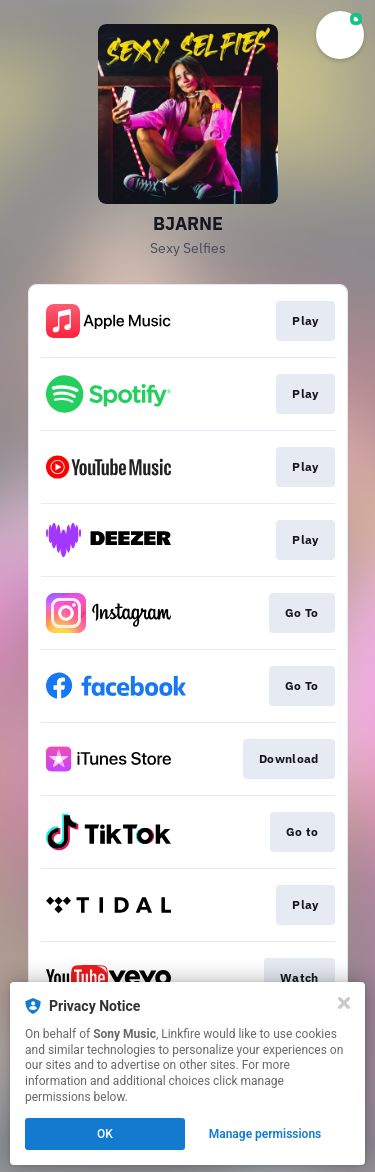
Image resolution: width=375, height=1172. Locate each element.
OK (105, 1134)
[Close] (344, 1003)
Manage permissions (265, 1134)
